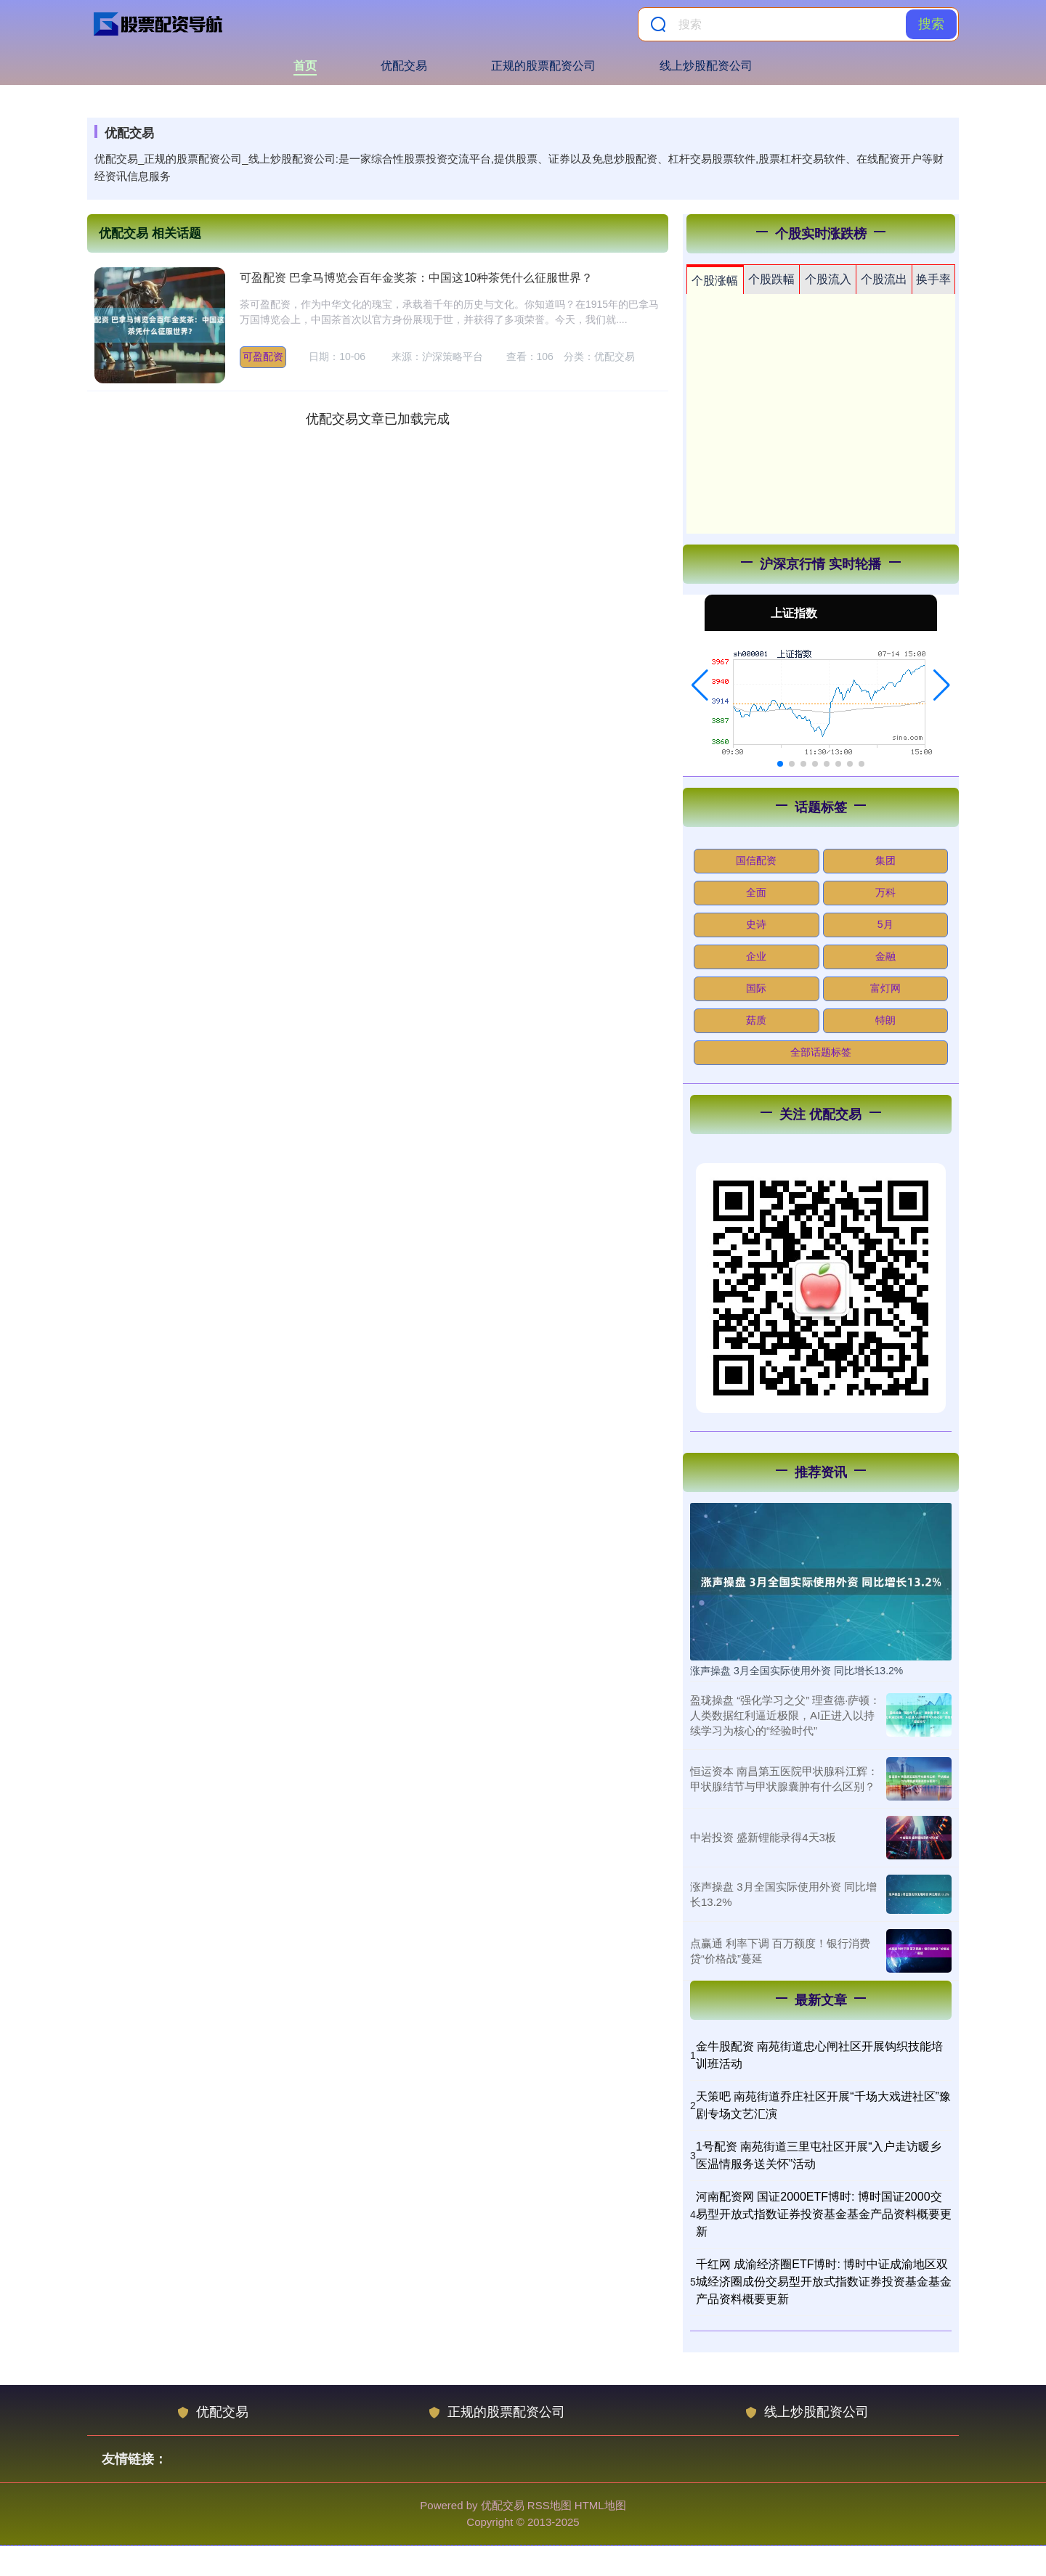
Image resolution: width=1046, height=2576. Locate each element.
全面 (756, 892)
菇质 (756, 1020)
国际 (756, 988)
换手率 (933, 279)
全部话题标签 (820, 1052)
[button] (700, 685)
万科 (885, 892)
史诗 (756, 924)
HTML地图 (600, 2505)
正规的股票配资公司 (543, 66)
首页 (305, 66)
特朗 (885, 1020)
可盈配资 (263, 356)
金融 (885, 956)
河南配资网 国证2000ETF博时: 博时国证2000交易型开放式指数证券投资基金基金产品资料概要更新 (824, 2214)
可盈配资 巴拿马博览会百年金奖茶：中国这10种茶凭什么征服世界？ (416, 278)
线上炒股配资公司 (706, 66)
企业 (756, 956)
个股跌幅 (771, 279)
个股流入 (828, 279)
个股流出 (884, 279)
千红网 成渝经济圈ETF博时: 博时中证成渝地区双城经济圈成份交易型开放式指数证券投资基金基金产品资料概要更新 (824, 2281)
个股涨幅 (715, 280)
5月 (885, 924)
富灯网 (885, 988)
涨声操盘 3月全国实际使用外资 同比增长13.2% (796, 1670)
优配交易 (404, 66)
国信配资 (756, 860)
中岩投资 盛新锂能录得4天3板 (763, 1837)
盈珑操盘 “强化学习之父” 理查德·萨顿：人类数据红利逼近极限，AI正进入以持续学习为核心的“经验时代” (785, 1715)
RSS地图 (549, 2505)
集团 (885, 860)
